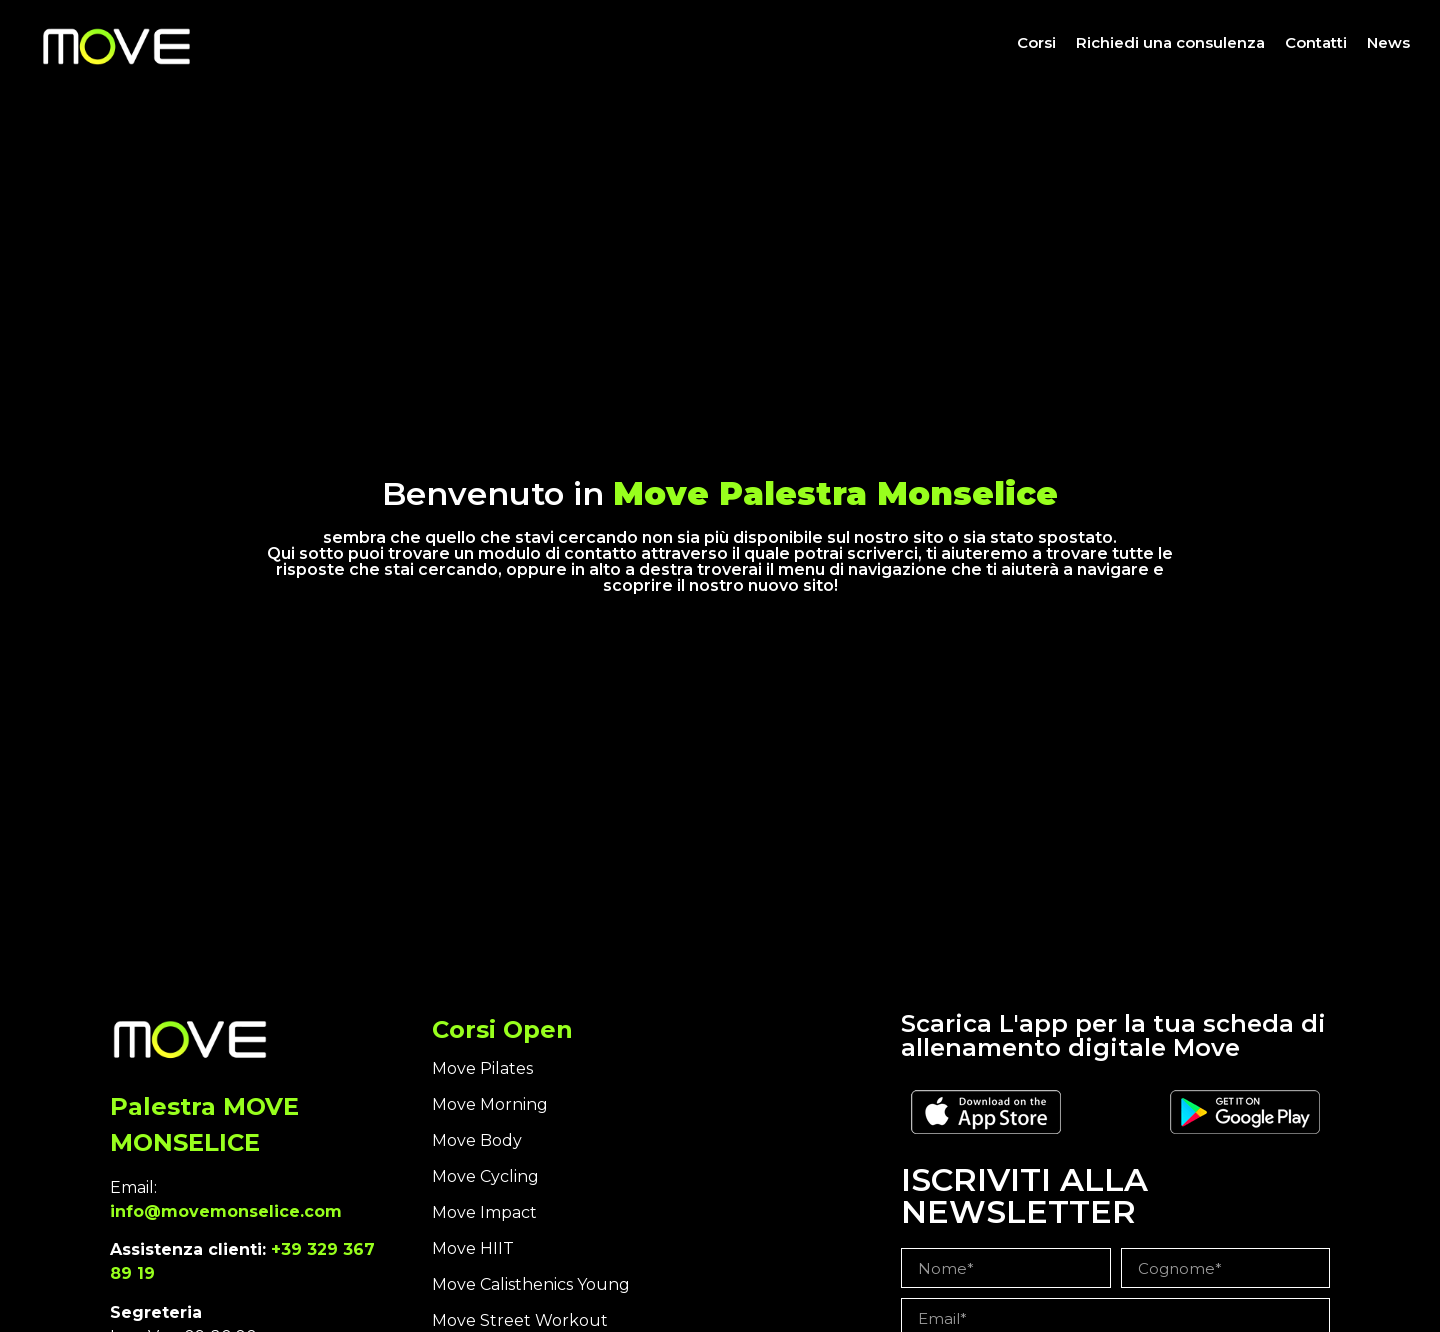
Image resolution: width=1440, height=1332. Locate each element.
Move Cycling (485, 1176)
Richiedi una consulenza (1170, 42)
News (1388, 42)
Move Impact (484, 1212)
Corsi (1036, 42)
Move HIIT (473, 1248)
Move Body (477, 1140)
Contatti (1316, 42)
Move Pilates (482, 1068)
